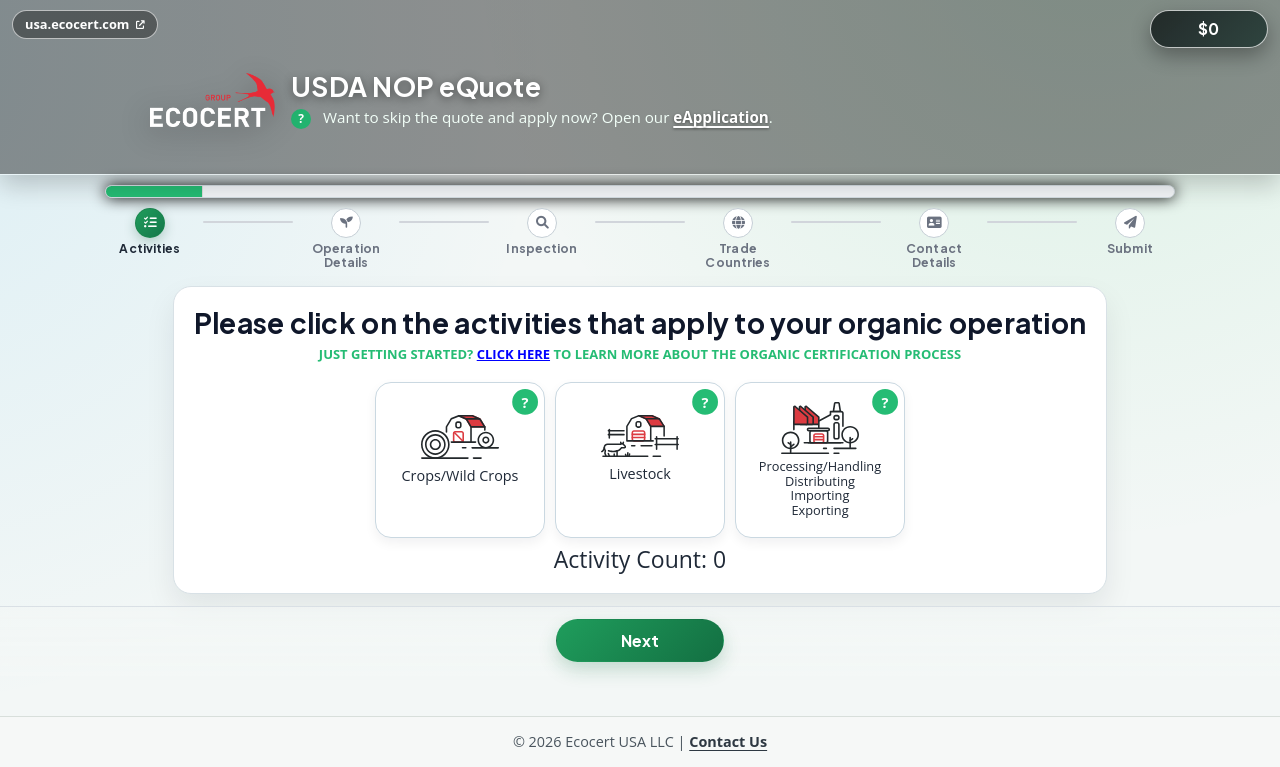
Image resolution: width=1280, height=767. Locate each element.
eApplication (721, 117)
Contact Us (728, 741)
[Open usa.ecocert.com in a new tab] (85, 24)
